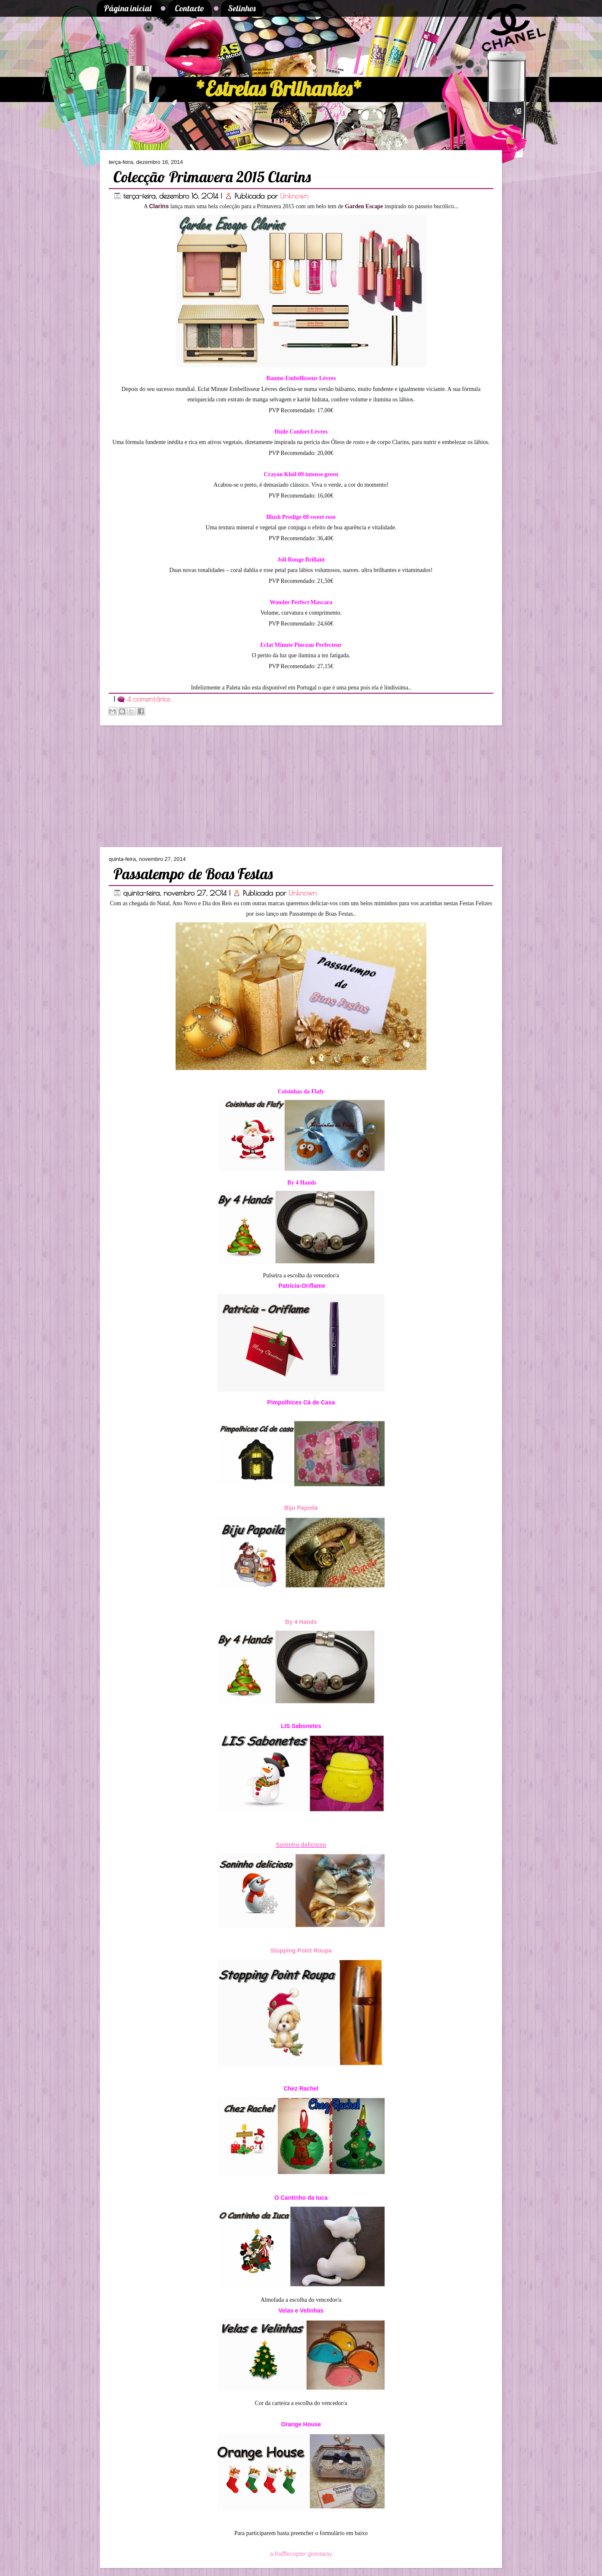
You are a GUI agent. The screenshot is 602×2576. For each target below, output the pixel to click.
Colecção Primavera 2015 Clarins (212, 176)
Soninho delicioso (301, 1844)
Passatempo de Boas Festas (193, 873)
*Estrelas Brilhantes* (278, 88)
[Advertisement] (154, 785)
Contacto (189, 8)
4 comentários (148, 698)
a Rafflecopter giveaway (301, 2553)
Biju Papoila (301, 1507)
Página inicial (127, 8)
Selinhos (241, 8)
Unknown (294, 195)
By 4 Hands (301, 1622)
